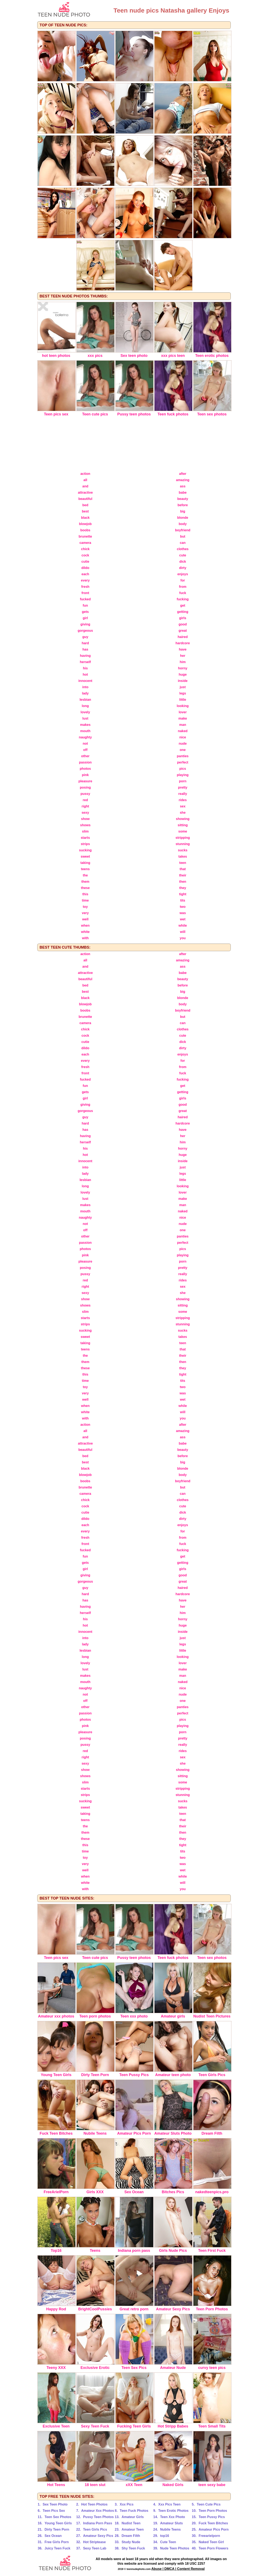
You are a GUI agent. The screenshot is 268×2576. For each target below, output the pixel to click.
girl (85, 618)
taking (85, 863)
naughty (85, 737)
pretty (182, 787)
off (85, 750)
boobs (85, 530)
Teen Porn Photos (213, 2510)
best (85, 511)
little (182, 699)
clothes (182, 549)
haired (183, 637)
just (183, 687)
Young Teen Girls (58, 2523)
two (183, 906)
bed (85, 505)
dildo (85, 568)
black (85, 517)
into (85, 687)
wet (183, 919)
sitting (183, 825)
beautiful (85, 499)
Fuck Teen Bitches (213, 2523)
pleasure (85, 781)
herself (85, 662)
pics (182, 768)
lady (85, 693)
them (85, 881)
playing (182, 775)
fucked (85, 599)
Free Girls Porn (57, 2542)
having (85, 655)
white (85, 932)
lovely (85, 712)
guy (85, 637)
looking (183, 706)
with (85, 938)
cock (85, 555)
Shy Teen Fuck (133, 2548)
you (183, 938)
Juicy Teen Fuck (57, 2548)
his (85, 668)
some (182, 831)
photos (85, 768)
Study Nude (131, 2542)
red (85, 800)
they (182, 888)
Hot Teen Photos (94, 2504)
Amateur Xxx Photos (97, 2510)
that (183, 869)
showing (182, 819)
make (182, 718)
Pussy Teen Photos (98, 2517)
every (85, 580)
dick (182, 561)
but (182, 536)
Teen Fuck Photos (134, 2510)
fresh (85, 586)
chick (85, 549)
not (85, 743)
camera (85, 542)
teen (182, 863)
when (85, 925)
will (183, 932)
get (182, 605)
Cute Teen (168, 2542)
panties (182, 756)
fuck (182, 593)
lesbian (85, 699)
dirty (182, 568)
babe (183, 492)
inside (182, 681)
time (85, 900)
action (85, 473)
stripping (182, 837)
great (183, 630)
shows (85, 825)
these (85, 888)
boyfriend (182, 530)
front (85, 593)
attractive (85, 492)
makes (85, 724)
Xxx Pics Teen (169, 2504)
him (183, 662)
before (183, 505)
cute (182, 555)
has (85, 649)
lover (183, 712)
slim (85, 831)
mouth (85, 731)
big (182, 511)
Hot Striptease (94, 2542)
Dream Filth (131, 2536)
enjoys (182, 574)
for (182, 580)
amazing (182, 480)
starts (85, 837)
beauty (182, 499)
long (85, 706)
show (85, 819)
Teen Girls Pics (95, 2529)
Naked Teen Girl (211, 2542)
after (182, 473)
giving (85, 624)
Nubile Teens (170, 2529)
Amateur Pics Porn (214, 2529)
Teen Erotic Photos (173, 2510)
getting (182, 612)
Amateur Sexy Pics (98, 2536)
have (182, 649)
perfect (182, 762)
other (85, 756)
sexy (85, 812)
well (85, 919)
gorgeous (85, 630)
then (182, 881)
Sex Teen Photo (55, 2504)
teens (85, 869)
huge (183, 674)
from (183, 586)
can (183, 542)
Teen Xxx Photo (172, 2517)
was (182, 913)
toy (85, 906)
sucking (85, 850)
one (183, 750)
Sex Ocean (53, 2536)
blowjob (85, 524)
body (183, 524)
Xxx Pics (127, 2504)
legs (182, 693)
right (85, 806)
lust (85, 718)
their (182, 875)
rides (183, 800)
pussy (85, 793)
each (85, 574)
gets (85, 612)
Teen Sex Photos (58, 2517)
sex (183, 806)
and (85, 486)
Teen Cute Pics (209, 2504)
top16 (164, 2536)
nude (183, 743)
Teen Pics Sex (54, 2510)
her (182, 655)
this (85, 894)
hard (85, 643)
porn (183, 781)
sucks (182, 850)
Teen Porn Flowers (213, 2548)
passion (85, 762)
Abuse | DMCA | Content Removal (178, 2569)
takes (182, 856)
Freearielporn (209, 2536)
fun (85, 605)
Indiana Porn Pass (97, 2523)
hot (85, 674)
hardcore (182, 643)
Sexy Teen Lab (94, 2548)
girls (182, 618)
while (182, 925)
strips (85, 844)
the (85, 875)
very (85, 913)
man (182, 724)
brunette (85, 536)
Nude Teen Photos (174, 2548)
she (183, 812)
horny (182, 668)
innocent (85, 681)
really (182, 793)
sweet (85, 856)
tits (182, 900)
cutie (85, 561)
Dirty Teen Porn (57, 2529)
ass (183, 486)
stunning (183, 844)
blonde (182, 517)
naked (182, 731)
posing (85, 787)
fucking (183, 599)
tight (182, 894)
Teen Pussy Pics (212, 2517)
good (183, 624)
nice (182, 737)
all (85, 480)
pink (85, 775)
